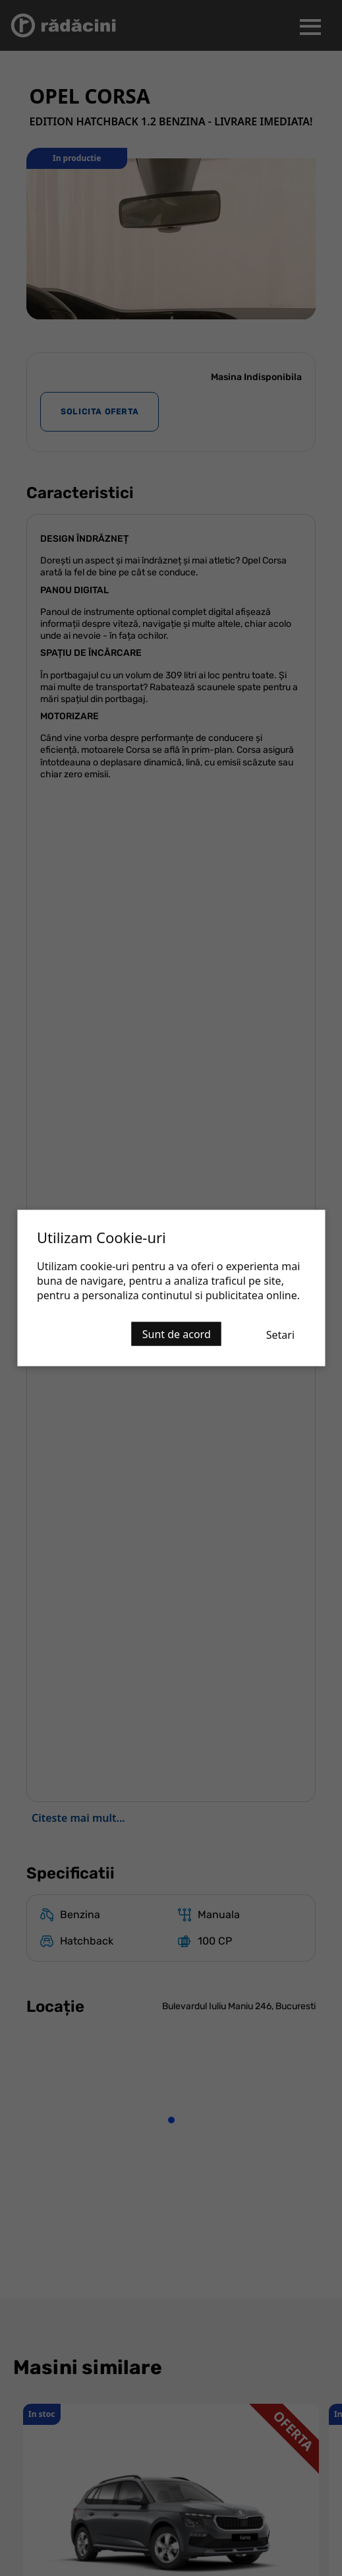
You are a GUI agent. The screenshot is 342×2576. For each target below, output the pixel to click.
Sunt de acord (176, 1334)
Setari (280, 1335)
